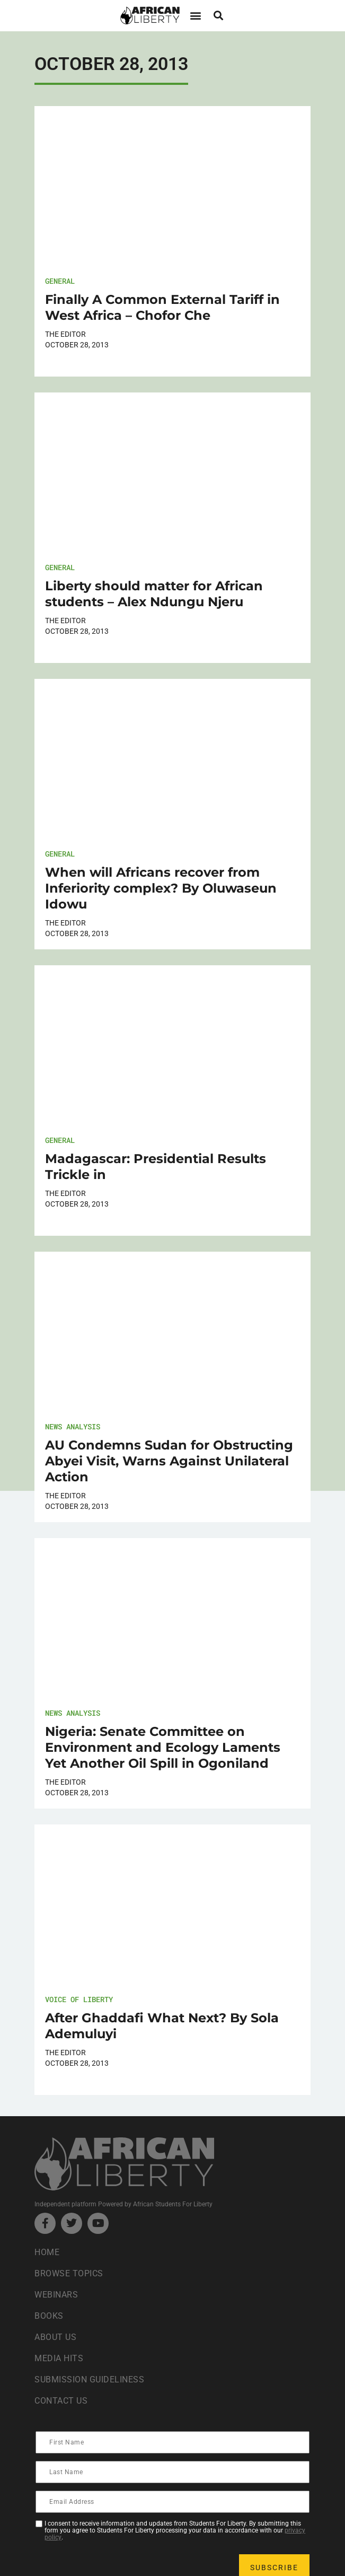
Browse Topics (68, 2273)
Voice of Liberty (79, 1999)
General (60, 281)
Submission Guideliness (89, 2379)
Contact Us (60, 2401)
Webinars (56, 2295)
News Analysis (72, 1426)
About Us (55, 2337)
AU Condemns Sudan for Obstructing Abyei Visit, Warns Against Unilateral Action (169, 1461)
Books (49, 2316)
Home (46, 2252)
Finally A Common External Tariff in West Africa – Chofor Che (162, 307)
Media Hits (58, 2358)
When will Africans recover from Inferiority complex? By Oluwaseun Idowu (161, 888)
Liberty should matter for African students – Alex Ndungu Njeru (154, 593)
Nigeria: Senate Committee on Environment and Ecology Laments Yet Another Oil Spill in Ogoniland (162, 1747)
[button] (196, 15)
